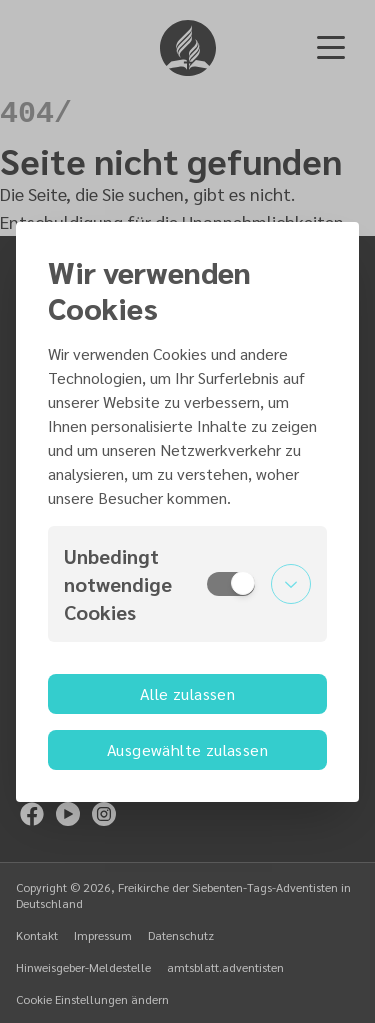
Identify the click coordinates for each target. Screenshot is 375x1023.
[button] (187, 584)
